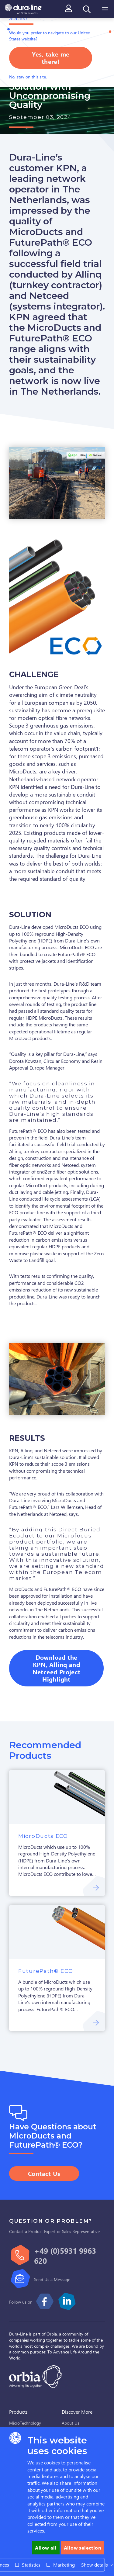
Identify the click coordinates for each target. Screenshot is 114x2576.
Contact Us (44, 2173)
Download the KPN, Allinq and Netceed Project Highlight (57, 1668)
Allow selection (82, 2547)
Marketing (64, 2564)
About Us (70, 2423)
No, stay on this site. (28, 77)
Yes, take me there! (51, 57)
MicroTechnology (25, 2423)
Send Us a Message (52, 2279)
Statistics (31, 2564)
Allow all (46, 2547)
